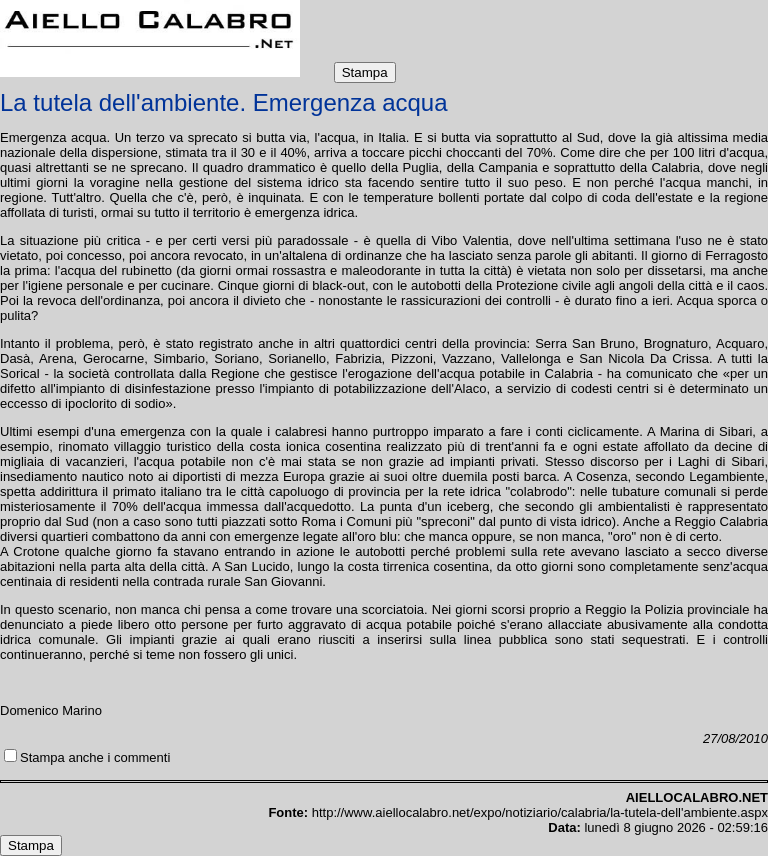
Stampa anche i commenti (95, 757)
